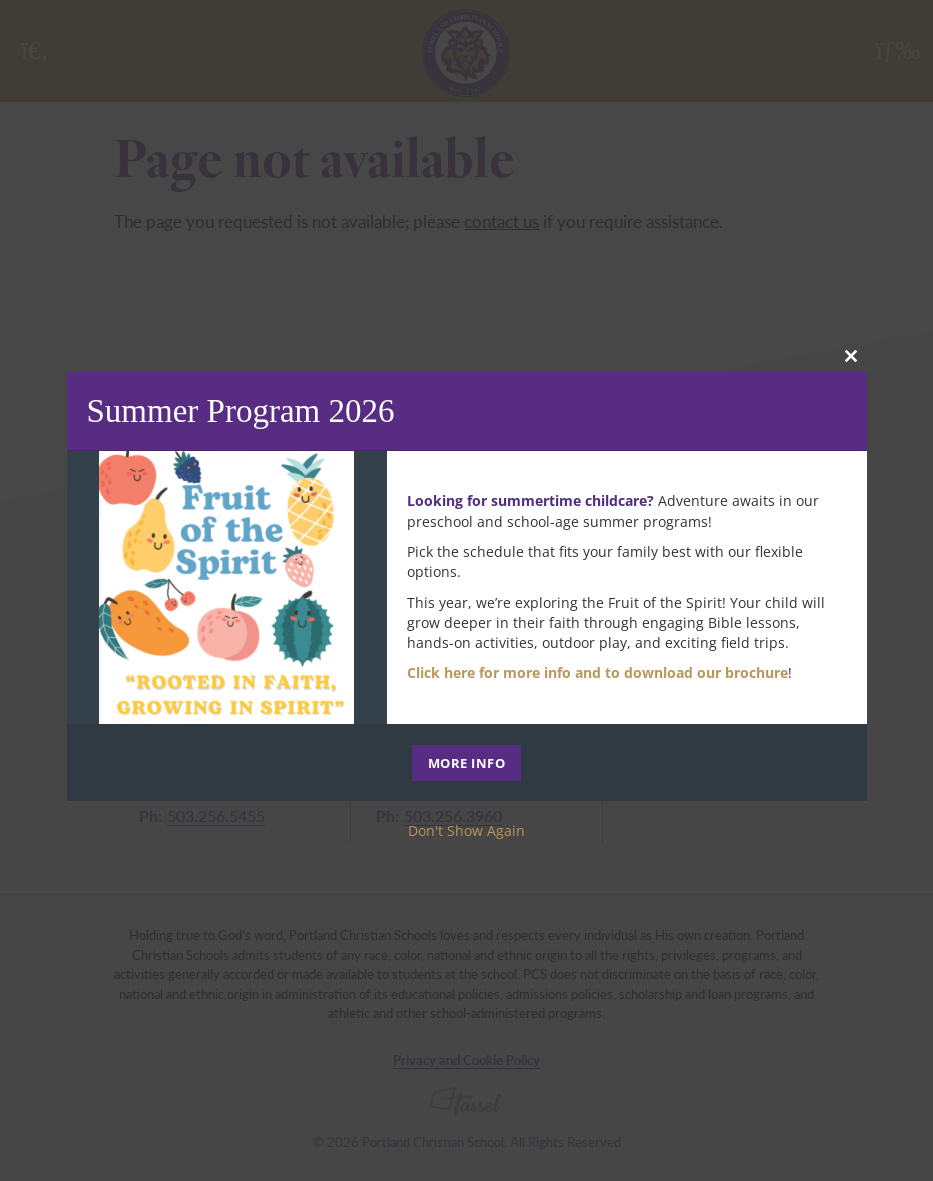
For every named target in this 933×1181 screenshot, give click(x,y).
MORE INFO (467, 763)
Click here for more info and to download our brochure (597, 672)
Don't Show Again (466, 830)
